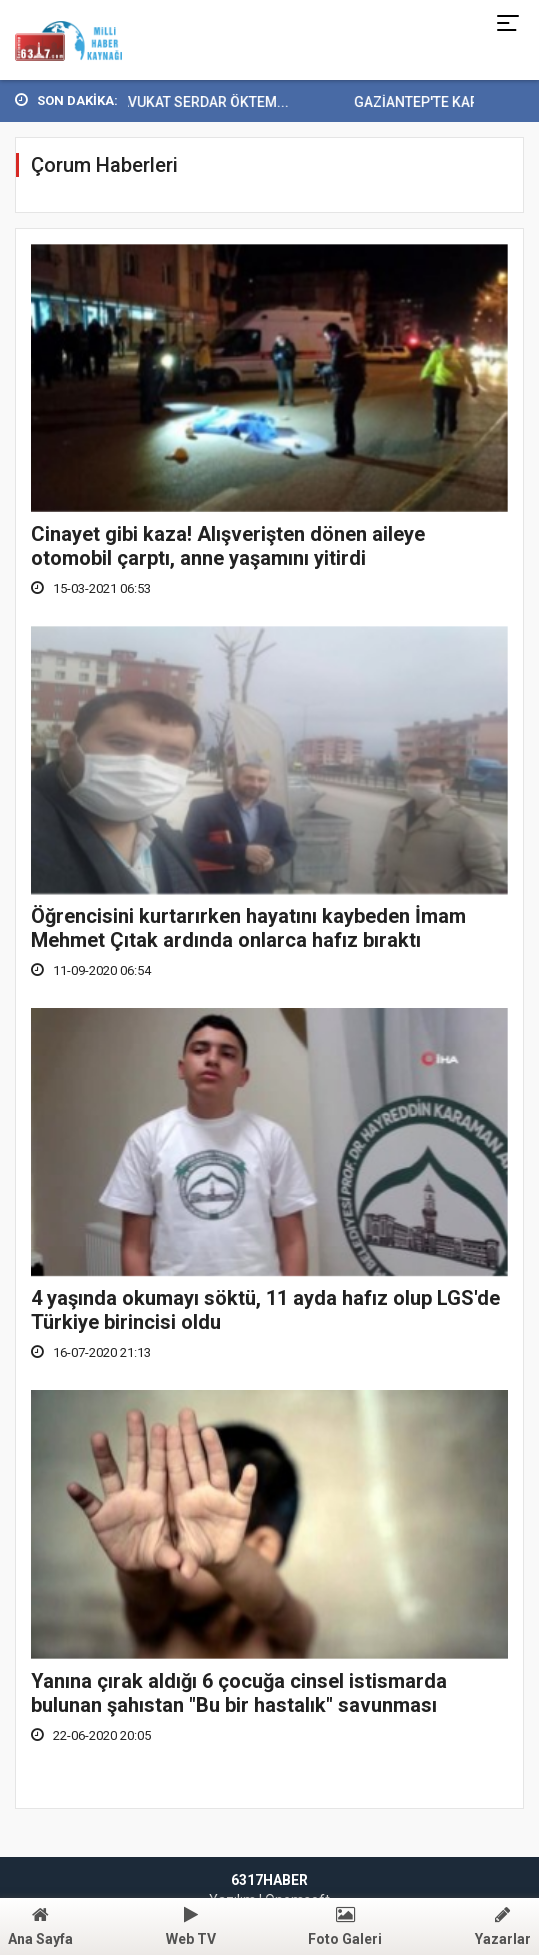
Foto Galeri (345, 1926)
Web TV (191, 1926)
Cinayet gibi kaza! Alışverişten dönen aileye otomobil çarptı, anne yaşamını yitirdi (228, 546)
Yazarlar (503, 1926)
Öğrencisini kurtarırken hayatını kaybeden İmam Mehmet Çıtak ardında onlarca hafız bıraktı (248, 928)
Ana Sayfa (40, 1926)
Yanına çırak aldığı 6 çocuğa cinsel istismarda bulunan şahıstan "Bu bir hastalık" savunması (239, 1693)
